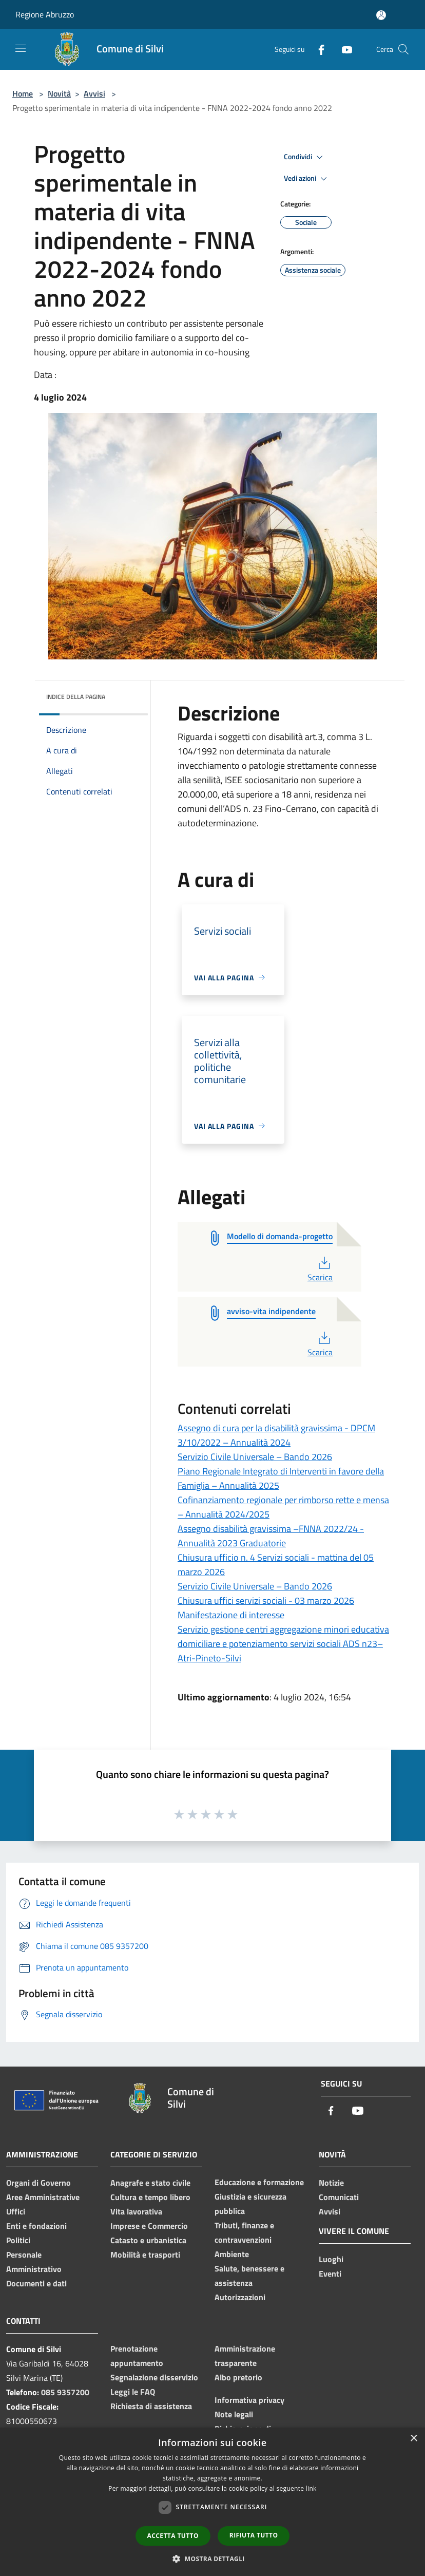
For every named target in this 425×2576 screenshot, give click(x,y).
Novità (59, 93)
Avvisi (94, 93)
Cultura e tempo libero (150, 2197)
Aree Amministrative (43, 2197)
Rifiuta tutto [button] (253, 2535)
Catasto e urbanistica (148, 2240)
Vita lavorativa (136, 2211)
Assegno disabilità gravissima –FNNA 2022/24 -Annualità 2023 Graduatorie (271, 1536)
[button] (212, 2558)
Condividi (305, 157)
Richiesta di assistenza (151, 2406)
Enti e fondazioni (36, 2226)
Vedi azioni (307, 179)
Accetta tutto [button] (173, 2535)
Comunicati (339, 2197)
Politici (18, 2240)
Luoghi (331, 2259)
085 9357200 (65, 2392)
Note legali (234, 2414)
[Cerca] (403, 49)
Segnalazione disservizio (154, 2377)
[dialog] (212, 2502)
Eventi (330, 2273)
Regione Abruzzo (44, 14)
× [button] (413, 2438)
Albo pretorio (238, 2377)
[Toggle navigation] (20, 48)
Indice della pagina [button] (75, 697)
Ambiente (232, 2254)
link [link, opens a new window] (311, 2488)
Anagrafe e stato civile (150, 2182)
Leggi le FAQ (132, 2391)
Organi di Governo (38, 2182)
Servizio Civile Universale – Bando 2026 (255, 1457)
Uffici (15, 2211)
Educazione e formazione (259, 2182)
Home (22, 93)
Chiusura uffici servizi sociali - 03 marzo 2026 (266, 1600)
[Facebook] (317, 49)
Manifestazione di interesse (231, 1615)
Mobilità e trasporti (145, 2254)
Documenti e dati (36, 2283)
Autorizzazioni (240, 2297)
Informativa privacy (249, 2400)
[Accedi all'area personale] (381, 15)
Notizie (331, 2182)
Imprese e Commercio (149, 2226)
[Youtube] (343, 49)
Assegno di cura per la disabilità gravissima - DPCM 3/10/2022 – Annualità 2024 (276, 1435)
